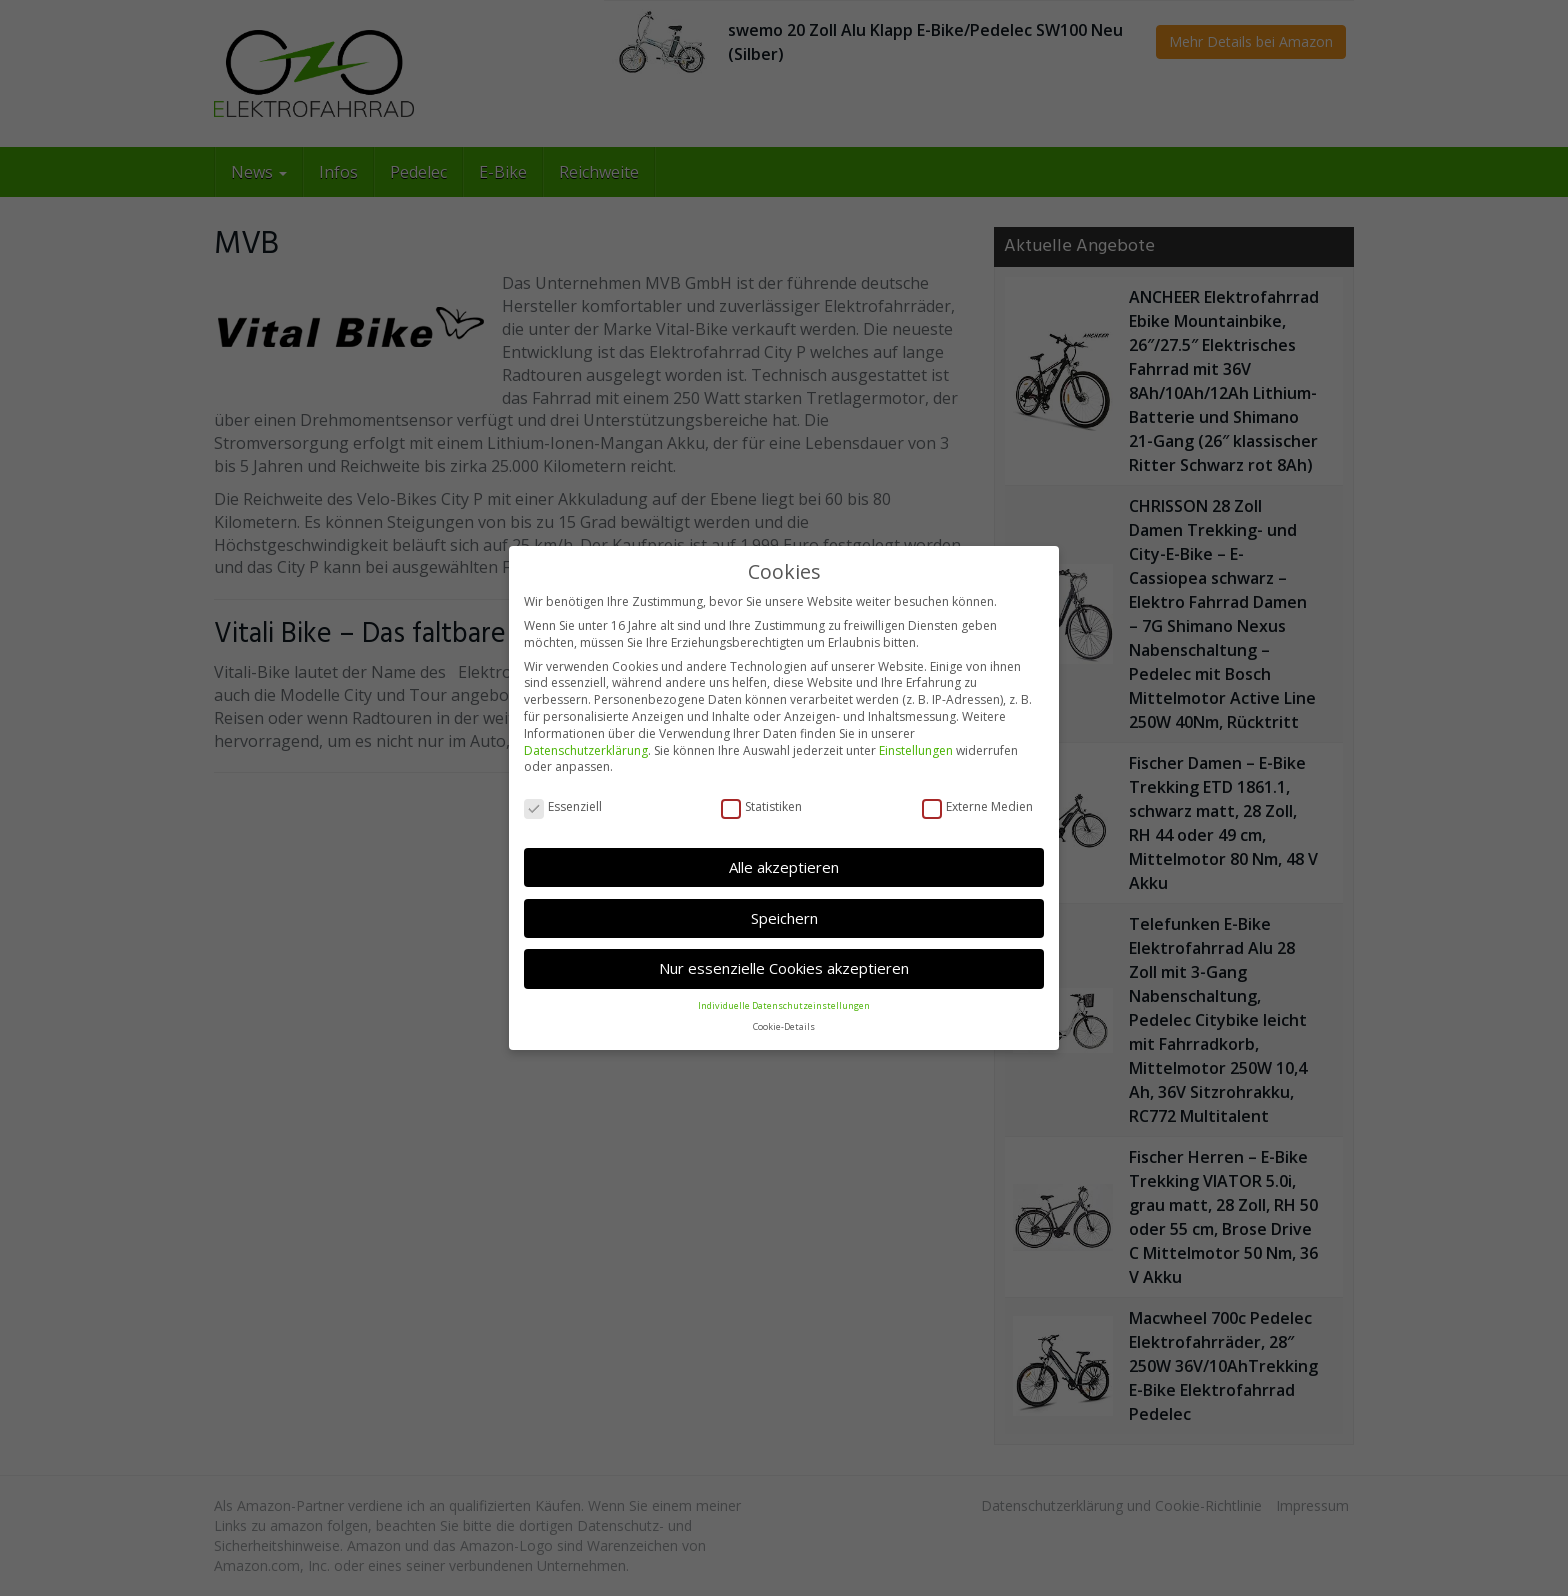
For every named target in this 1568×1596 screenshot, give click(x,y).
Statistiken (761, 807)
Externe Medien (977, 807)
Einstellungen (916, 750)
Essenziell (563, 807)
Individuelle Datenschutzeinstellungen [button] (784, 1005)
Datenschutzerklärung (586, 750)
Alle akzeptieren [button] (784, 867)
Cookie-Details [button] (784, 1026)
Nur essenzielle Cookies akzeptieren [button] (784, 968)
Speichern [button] (784, 918)
